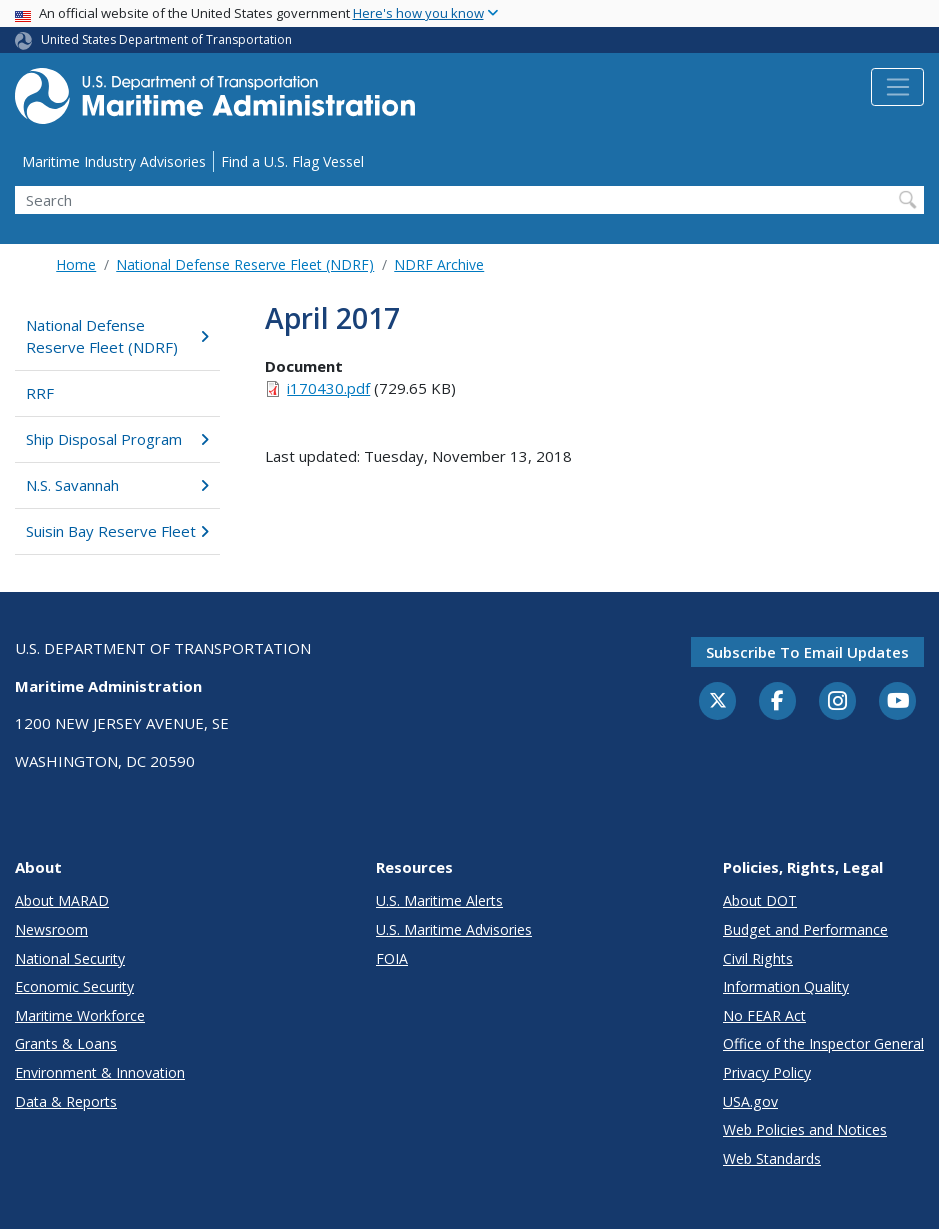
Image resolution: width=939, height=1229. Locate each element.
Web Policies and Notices (805, 1129)
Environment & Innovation (100, 1072)
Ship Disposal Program (117, 439)
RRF (40, 393)
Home (76, 264)
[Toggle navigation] (897, 87)
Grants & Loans (66, 1043)
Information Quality (786, 986)
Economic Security (74, 986)
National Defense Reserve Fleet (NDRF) (245, 264)
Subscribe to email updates (807, 652)
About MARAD (62, 900)
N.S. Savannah (117, 485)
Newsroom (51, 929)
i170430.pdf (328, 388)
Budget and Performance (805, 929)
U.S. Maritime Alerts (439, 900)
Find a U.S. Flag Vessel (292, 161)
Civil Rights (758, 958)
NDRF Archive (439, 264)
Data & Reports (66, 1101)
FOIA (392, 958)
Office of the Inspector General (823, 1043)
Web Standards (772, 1158)
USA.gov (750, 1101)
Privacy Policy (767, 1072)
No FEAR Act (764, 1015)
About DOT (760, 900)
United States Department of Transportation (166, 39)
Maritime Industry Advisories (114, 161)
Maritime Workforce (80, 1015)
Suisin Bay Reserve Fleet (117, 531)
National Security (70, 958)
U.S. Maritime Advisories (454, 929)
